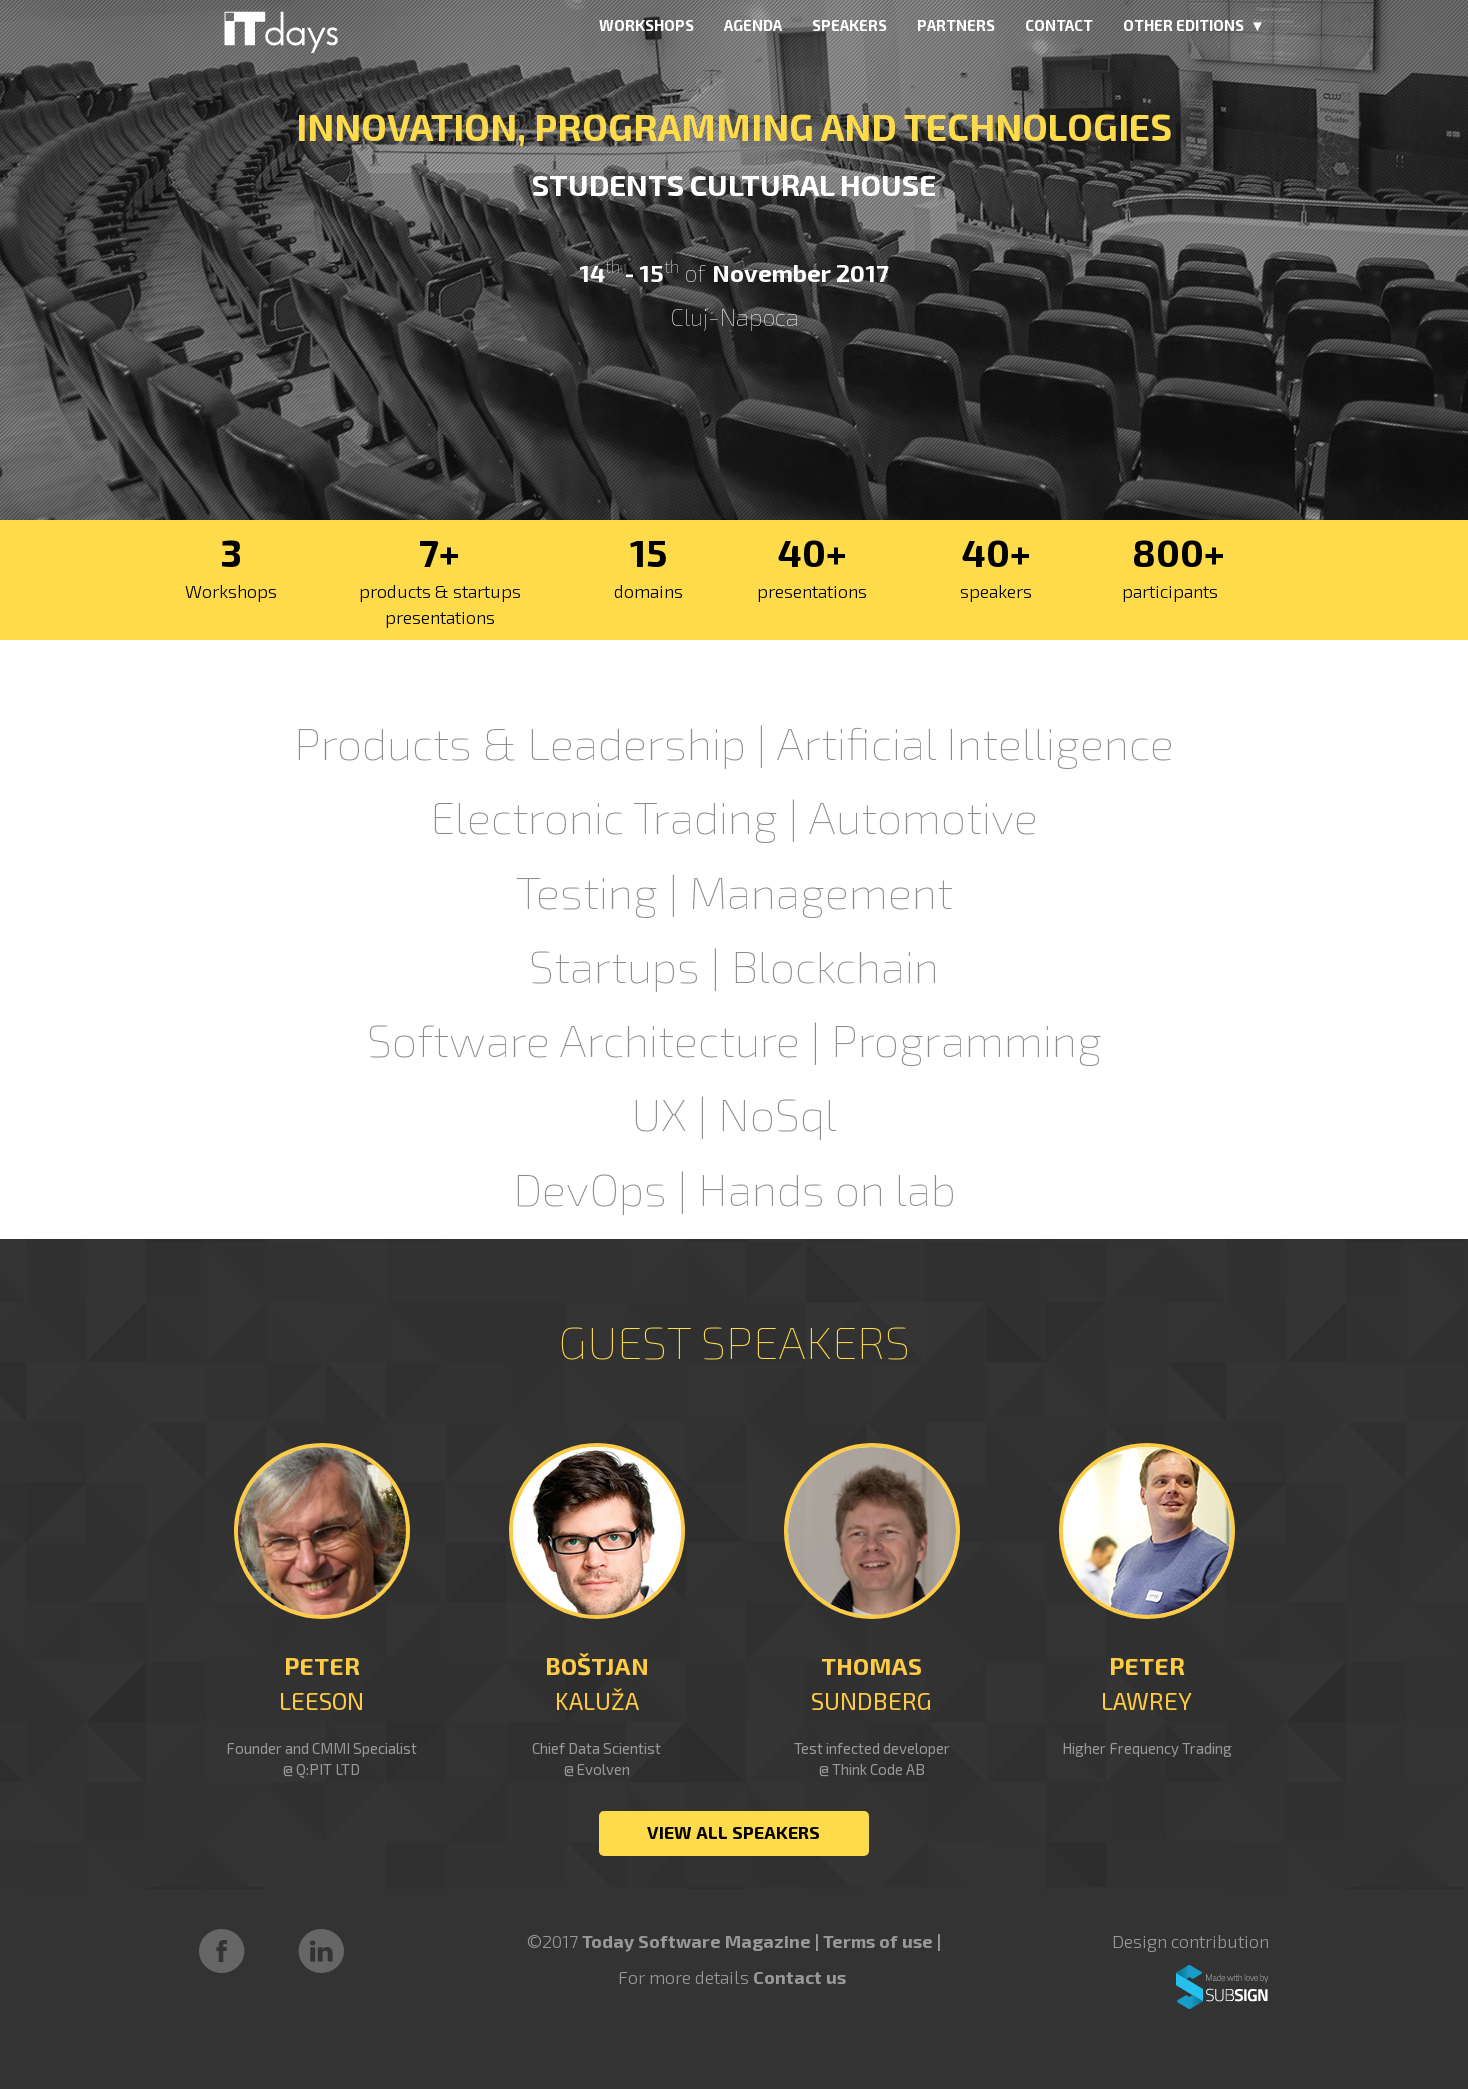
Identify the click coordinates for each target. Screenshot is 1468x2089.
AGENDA (753, 25)
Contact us (799, 1977)
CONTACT (1059, 25)
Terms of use (880, 1941)
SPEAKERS (849, 25)
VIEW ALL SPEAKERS (733, 1832)
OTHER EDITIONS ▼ (1194, 25)
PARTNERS (956, 25)
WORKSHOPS (646, 25)
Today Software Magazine (696, 1941)
